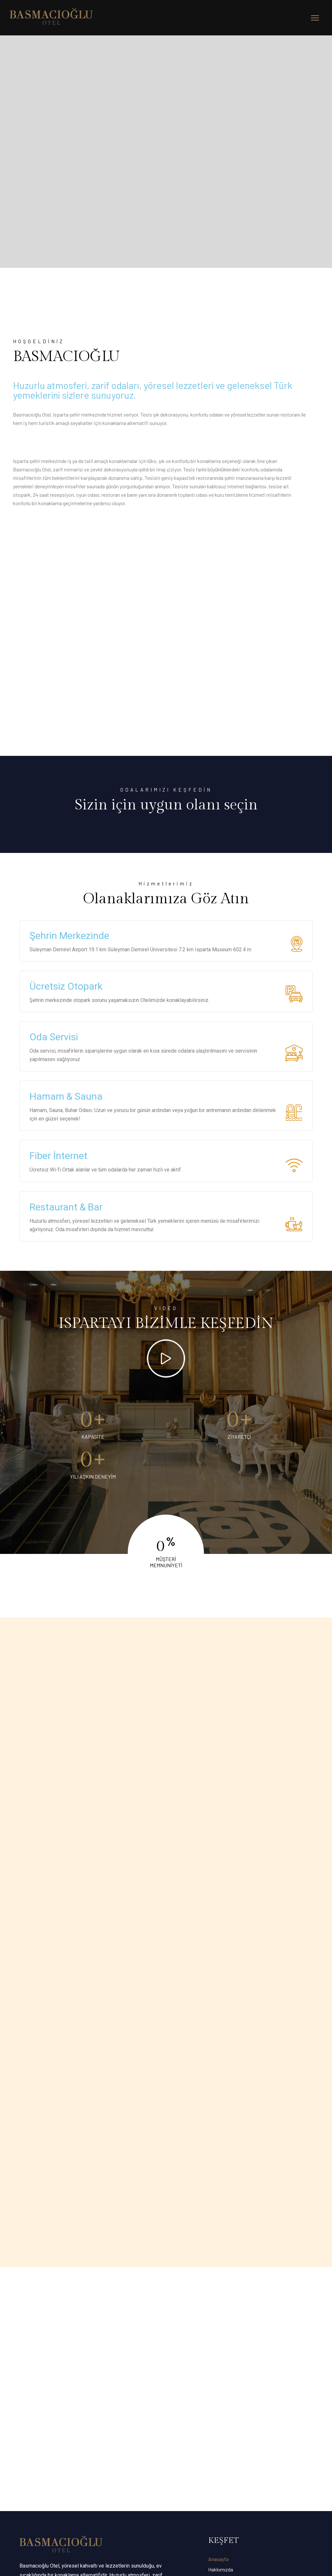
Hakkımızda (220, 2569)
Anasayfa (218, 2559)
